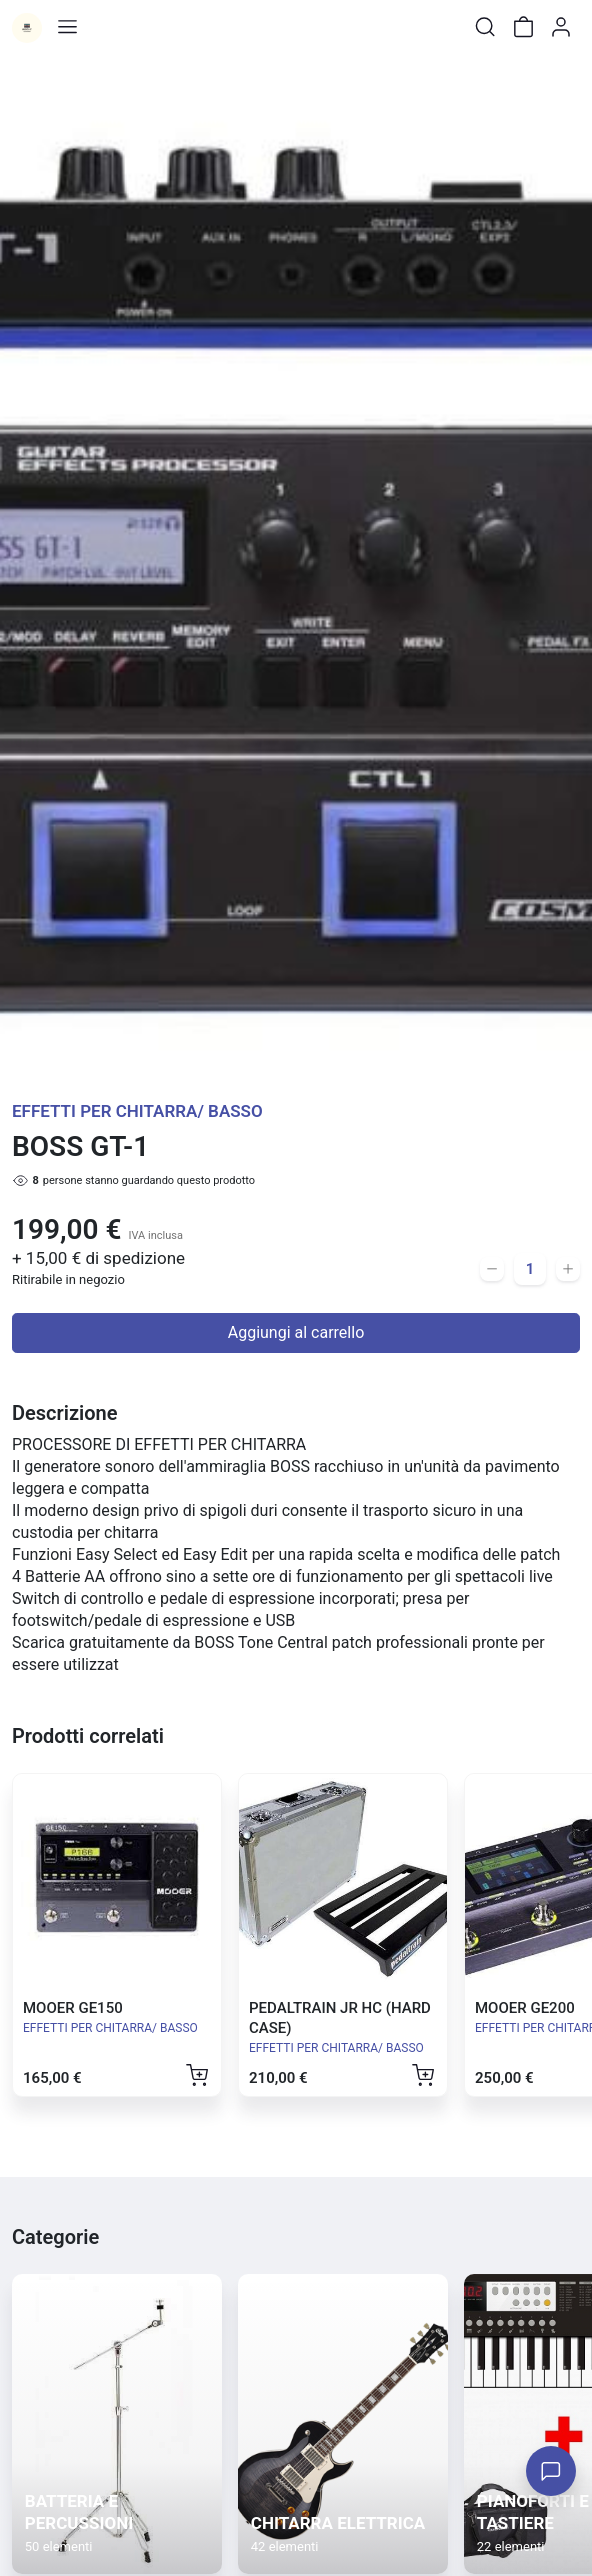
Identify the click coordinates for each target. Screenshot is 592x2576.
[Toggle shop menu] (67, 27)
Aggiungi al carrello (296, 1332)
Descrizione (64, 1413)
